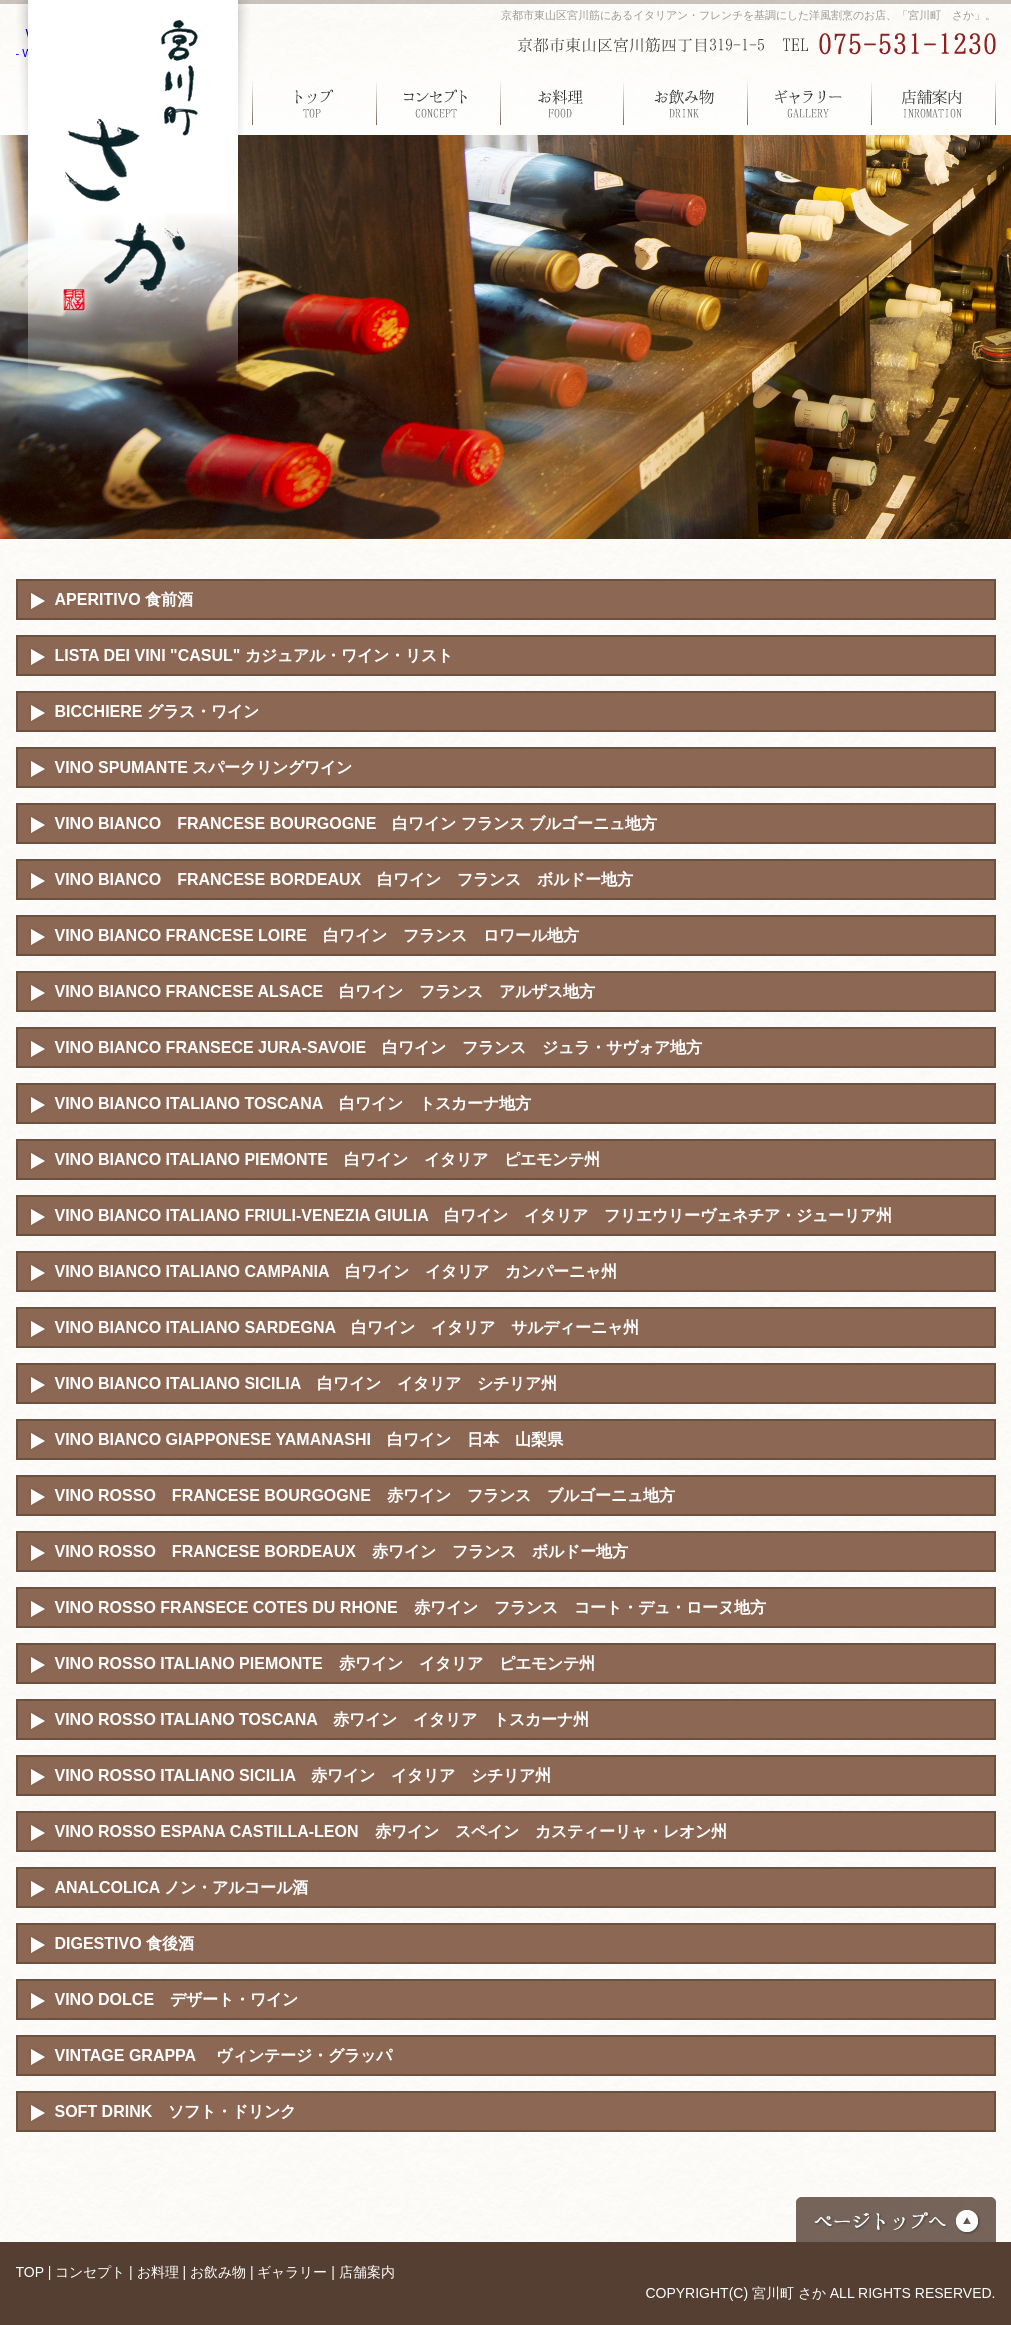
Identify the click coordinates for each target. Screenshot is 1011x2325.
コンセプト (438, 102)
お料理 (562, 102)
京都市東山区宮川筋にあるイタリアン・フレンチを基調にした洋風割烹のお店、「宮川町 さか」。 (748, 15)
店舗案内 (934, 102)
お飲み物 (686, 102)
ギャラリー (810, 102)
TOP (314, 102)
